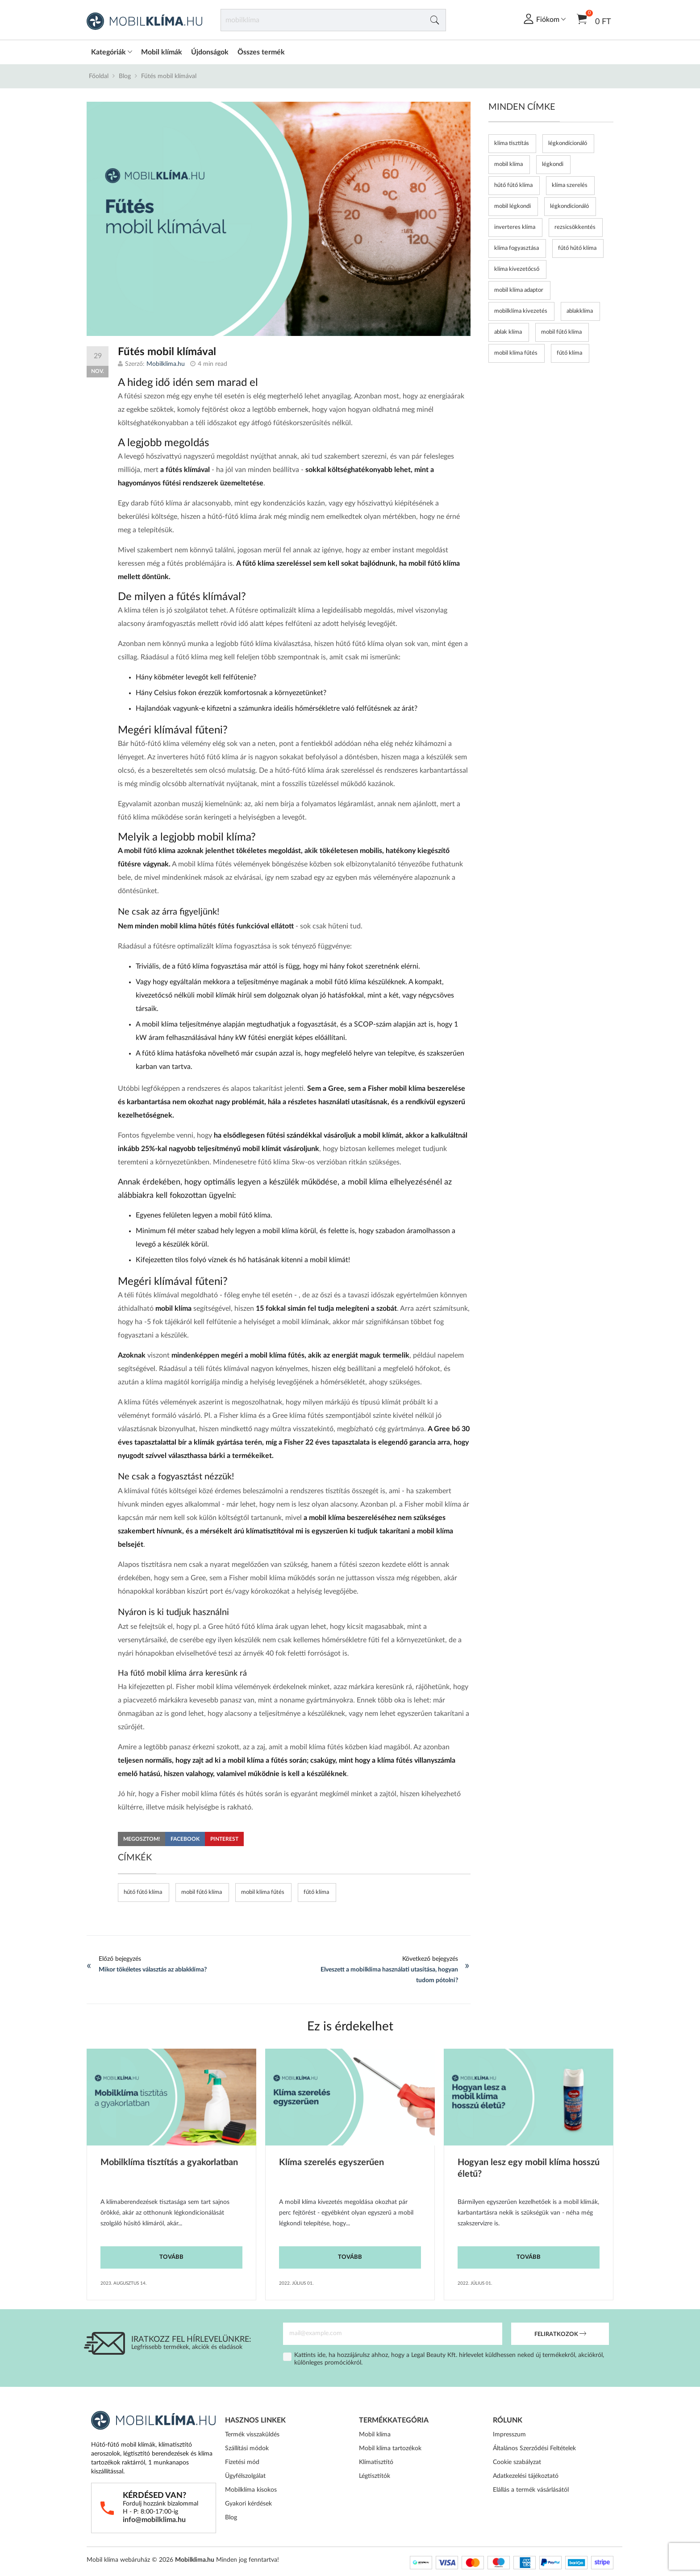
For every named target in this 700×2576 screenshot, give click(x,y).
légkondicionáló (569, 206)
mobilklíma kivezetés (520, 311)
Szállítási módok (247, 2448)
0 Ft (594, 18)
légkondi (552, 164)
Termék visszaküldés (252, 2434)
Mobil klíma (375, 2434)
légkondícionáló (567, 143)
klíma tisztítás (511, 143)
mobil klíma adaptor (518, 290)
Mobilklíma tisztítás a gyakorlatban (169, 2162)
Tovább (171, 2257)
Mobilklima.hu (165, 364)
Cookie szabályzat (517, 2462)
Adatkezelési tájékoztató (525, 2476)
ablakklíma (580, 311)
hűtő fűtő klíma (143, 1892)
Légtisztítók (374, 2476)
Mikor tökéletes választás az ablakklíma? (153, 1970)
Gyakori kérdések (248, 2504)
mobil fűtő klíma (201, 1892)
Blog (125, 76)
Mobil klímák (161, 52)
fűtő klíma (316, 1892)
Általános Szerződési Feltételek (534, 2448)
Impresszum (509, 2434)
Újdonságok (210, 52)
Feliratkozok (560, 2334)
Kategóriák (111, 52)
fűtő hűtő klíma (577, 248)
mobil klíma (508, 164)
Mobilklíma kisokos (251, 2490)
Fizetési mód (242, 2462)
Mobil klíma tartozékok (390, 2448)
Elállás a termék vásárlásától (531, 2490)
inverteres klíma (514, 227)
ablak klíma (508, 332)
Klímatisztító (376, 2462)
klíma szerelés (570, 185)
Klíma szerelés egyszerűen (331, 2162)
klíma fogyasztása (516, 248)
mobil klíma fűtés (262, 1892)
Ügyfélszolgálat (245, 2476)
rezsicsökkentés (575, 227)
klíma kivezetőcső (516, 269)
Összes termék (261, 52)
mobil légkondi (512, 206)
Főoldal (98, 76)
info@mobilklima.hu (154, 2519)
